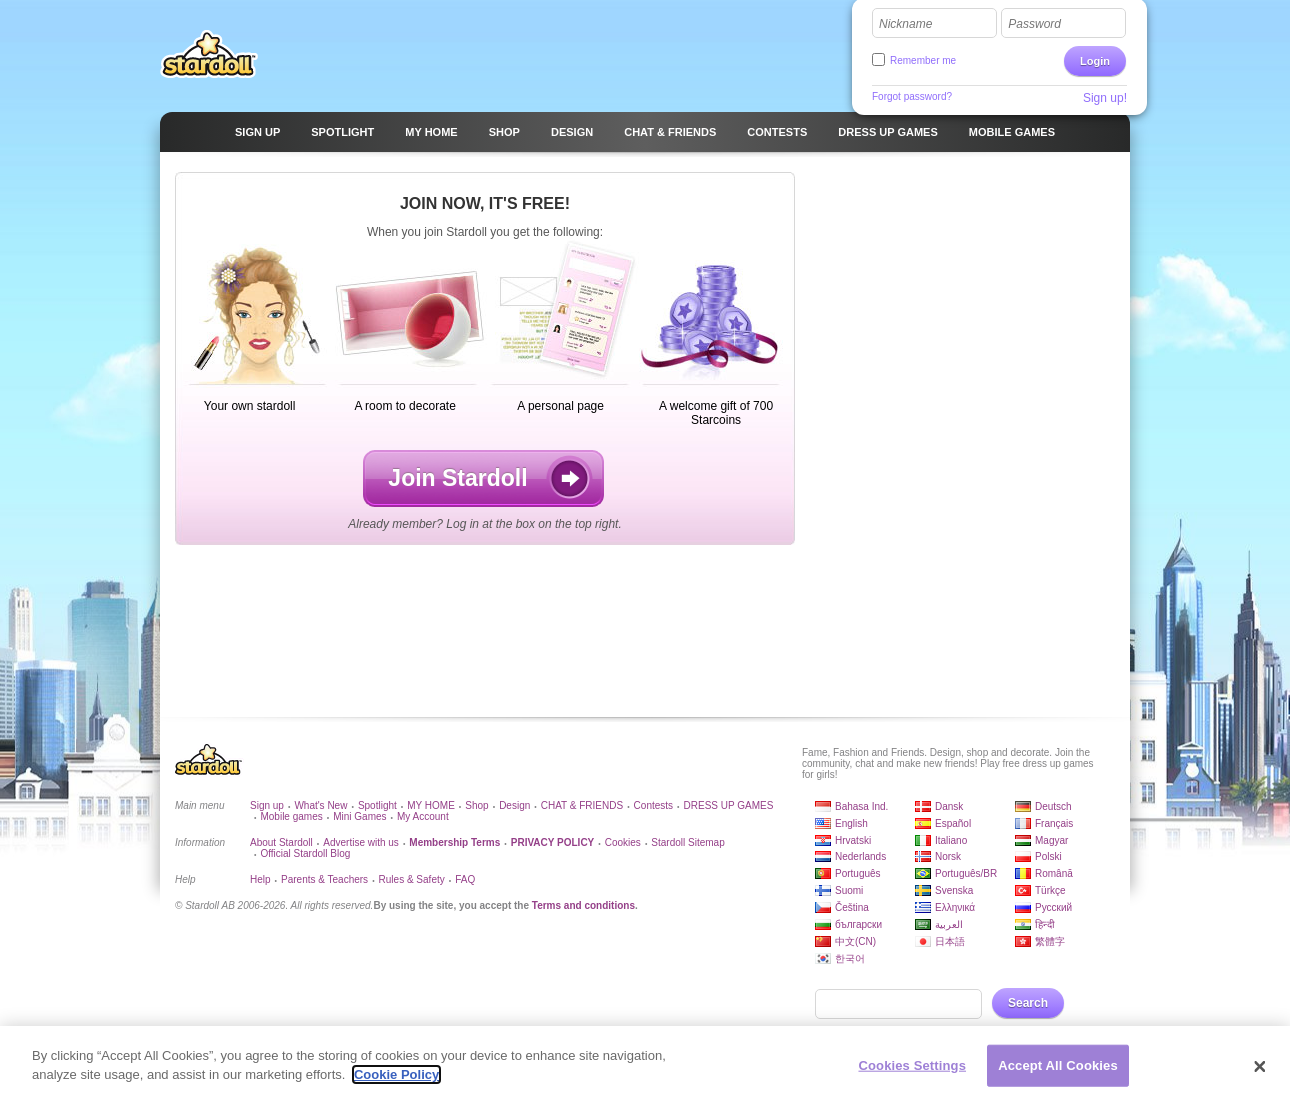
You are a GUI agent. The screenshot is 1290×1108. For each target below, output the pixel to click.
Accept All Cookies (1058, 1073)
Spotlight (377, 805)
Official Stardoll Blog (305, 853)
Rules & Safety (412, 879)
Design (514, 805)
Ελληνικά (955, 907)
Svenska (954, 890)
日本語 (950, 941)
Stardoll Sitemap (687, 842)
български (858, 924)
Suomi (849, 890)
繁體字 (1050, 941)
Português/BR (966, 873)
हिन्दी (1045, 924)
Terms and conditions (583, 905)
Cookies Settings (912, 1073)
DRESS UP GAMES (729, 805)
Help (260, 879)
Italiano (951, 840)
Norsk (948, 856)
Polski (1048, 856)
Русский (1053, 907)
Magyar (1051, 840)
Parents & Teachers (324, 879)
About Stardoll (281, 842)
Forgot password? (912, 96)
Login (1095, 61)
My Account (423, 816)
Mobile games (291, 816)
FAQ (465, 879)
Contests (653, 805)
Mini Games (359, 816)
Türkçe (1050, 890)
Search (1028, 1003)
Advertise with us (361, 842)
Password (1034, 24)
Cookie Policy (396, 1083)
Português (858, 873)
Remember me (923, 60)
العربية (949, 924)
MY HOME (431, 805)
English (851, 823)
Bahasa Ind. (861, 806)
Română (1054, 873)
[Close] (1260, 1075)
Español (953, 823)
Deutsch (1053, 806)
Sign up (267, 805)
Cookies (623, 842)
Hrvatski (853, 840)
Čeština (852, 907)
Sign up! (1105, 98)
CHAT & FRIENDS (582, 805)
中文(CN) (855, 941)
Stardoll (209, 54)
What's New (320, 805)
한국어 (850, 958)
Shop (476, 805)
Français (1054, 823)
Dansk (949, 806)
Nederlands (860, 856)
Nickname (905, 24)
